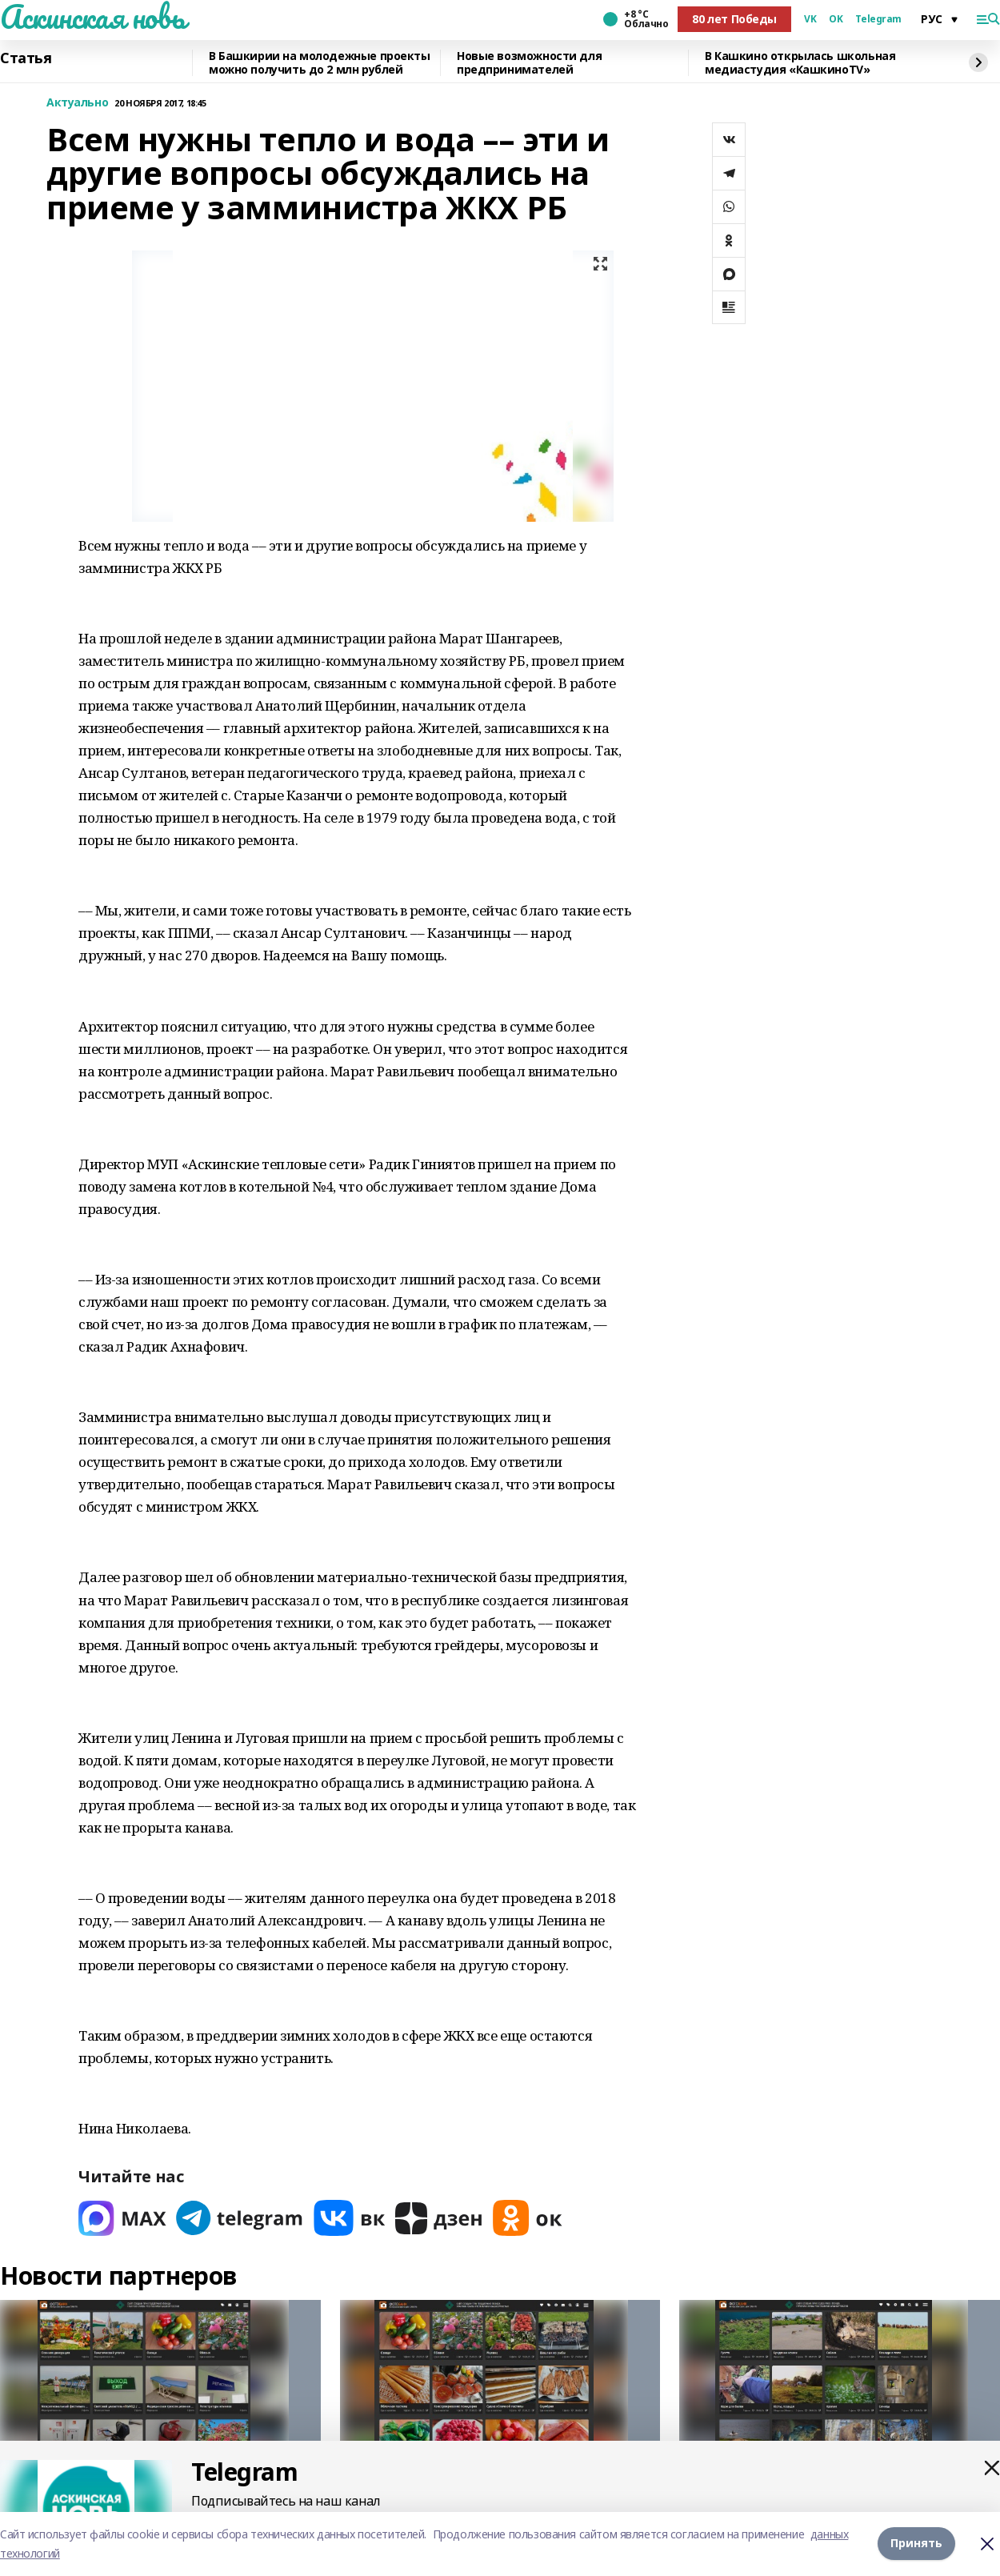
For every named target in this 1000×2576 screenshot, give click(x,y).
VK (810, 19)
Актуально (77, 103)
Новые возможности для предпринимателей (529, 63)
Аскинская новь (92, 17)
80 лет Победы (734, 18)
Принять (916, 2543)
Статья (25, 58)
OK (835, 19)
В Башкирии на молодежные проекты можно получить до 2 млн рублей (319, 63)
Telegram (878, 19)
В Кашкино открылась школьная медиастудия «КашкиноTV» (800, 63)
